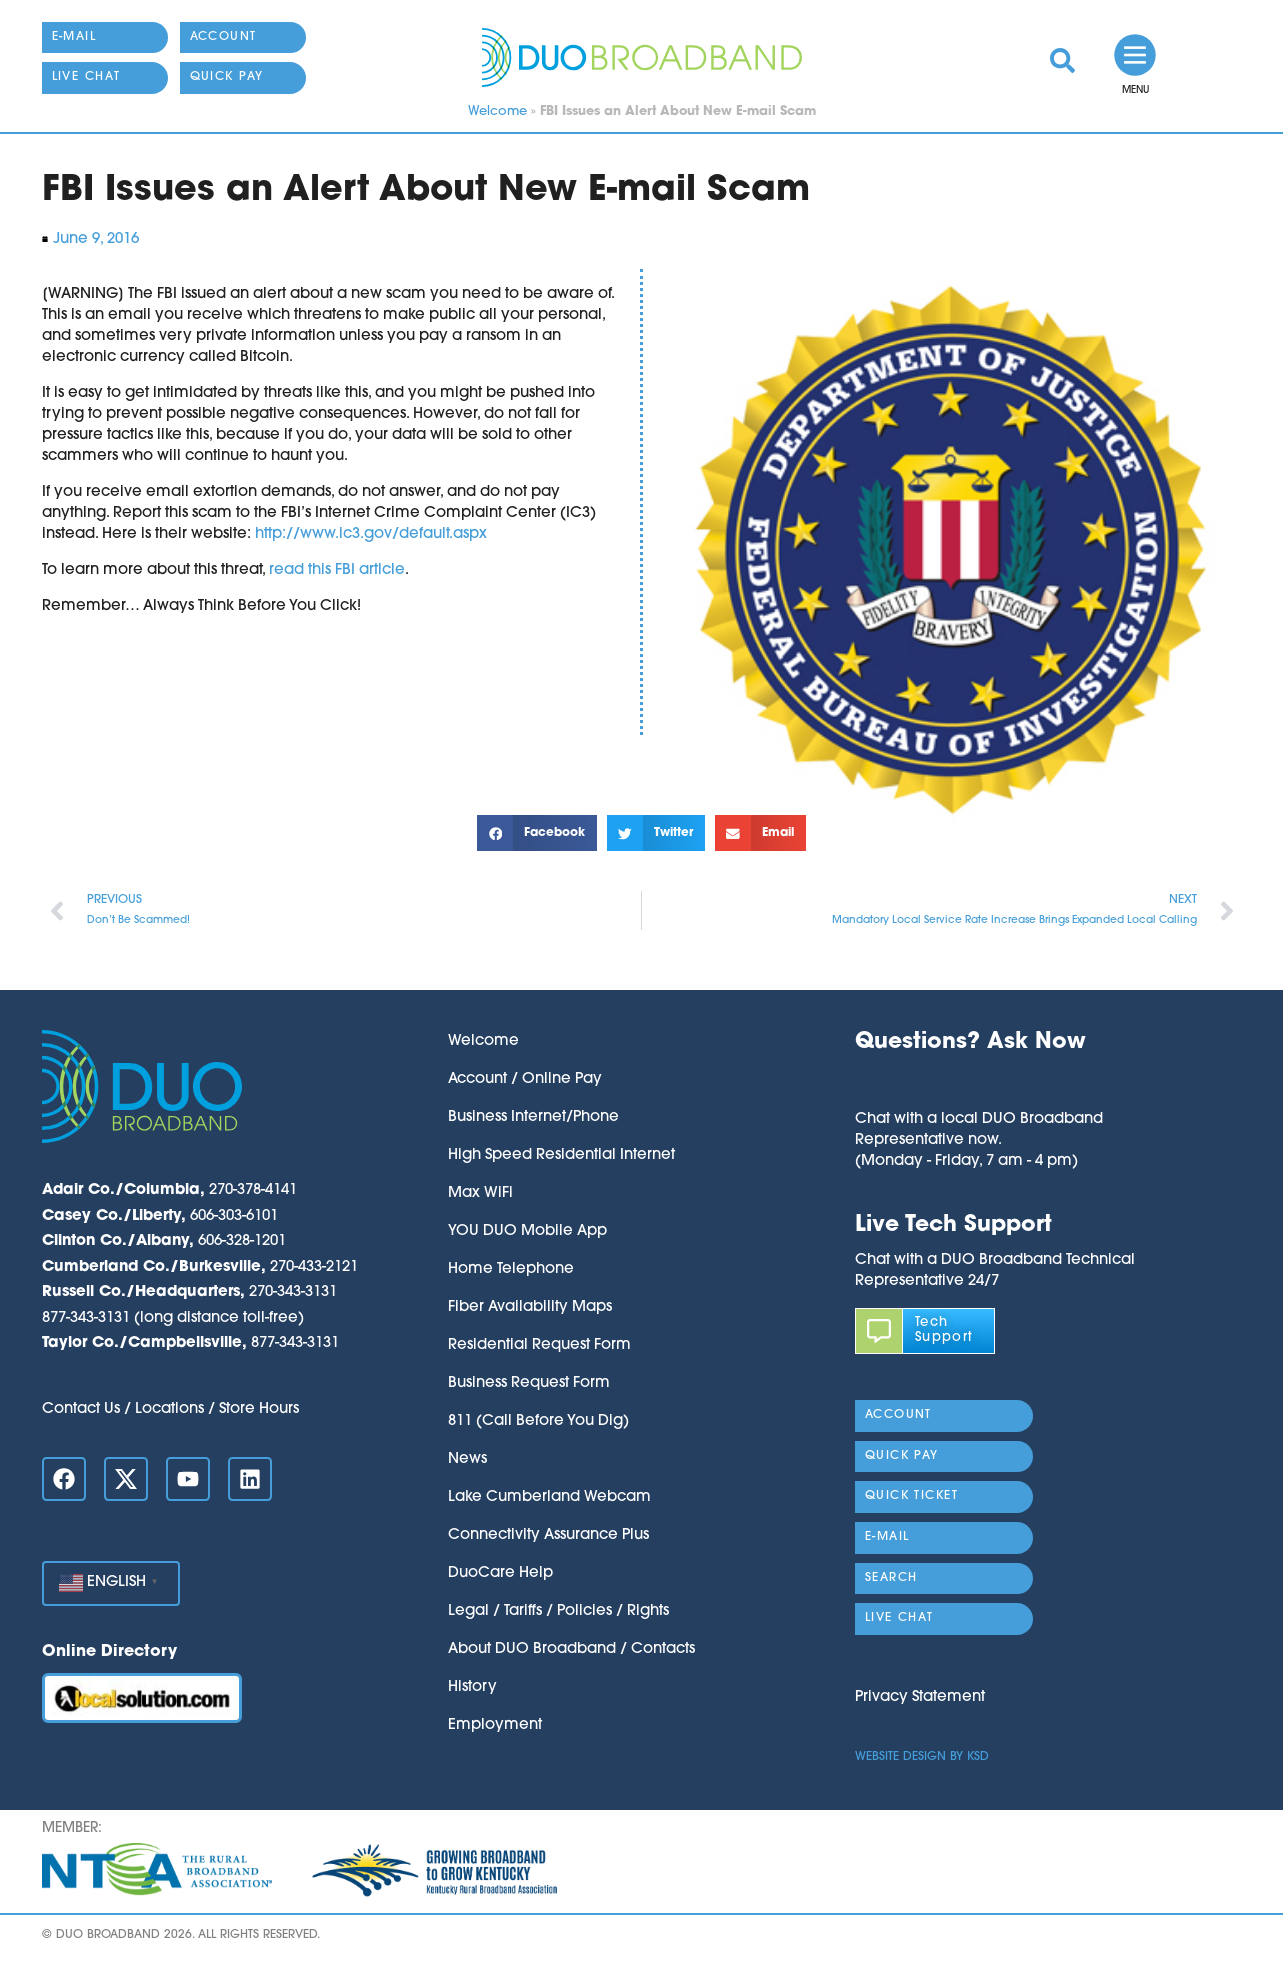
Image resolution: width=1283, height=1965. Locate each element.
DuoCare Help (500, 1573)
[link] (1062, 60)
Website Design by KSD (922, 1757)
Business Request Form (529, 1383)
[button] (537, 833)
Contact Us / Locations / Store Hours (170, 1409)
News (467, 1459)
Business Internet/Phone (533, 1117)
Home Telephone (511, 1269)
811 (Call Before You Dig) (538, 1421)
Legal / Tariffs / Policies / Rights (558, 1611)
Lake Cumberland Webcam (549, 1497)
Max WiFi (480, 1193)
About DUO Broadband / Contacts (571, 1649)
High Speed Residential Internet (561, 1155)
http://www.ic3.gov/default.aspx (371, 534)
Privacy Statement (920, 1697)
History (472, 1687)
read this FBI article (337, 570)
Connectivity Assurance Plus (548, 1535)
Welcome (497, 111)
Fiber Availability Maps (530, 1307)
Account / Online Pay (525, 1079)
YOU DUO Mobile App (527, 1231)
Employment (495, 1725)
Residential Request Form (539, 1345)
